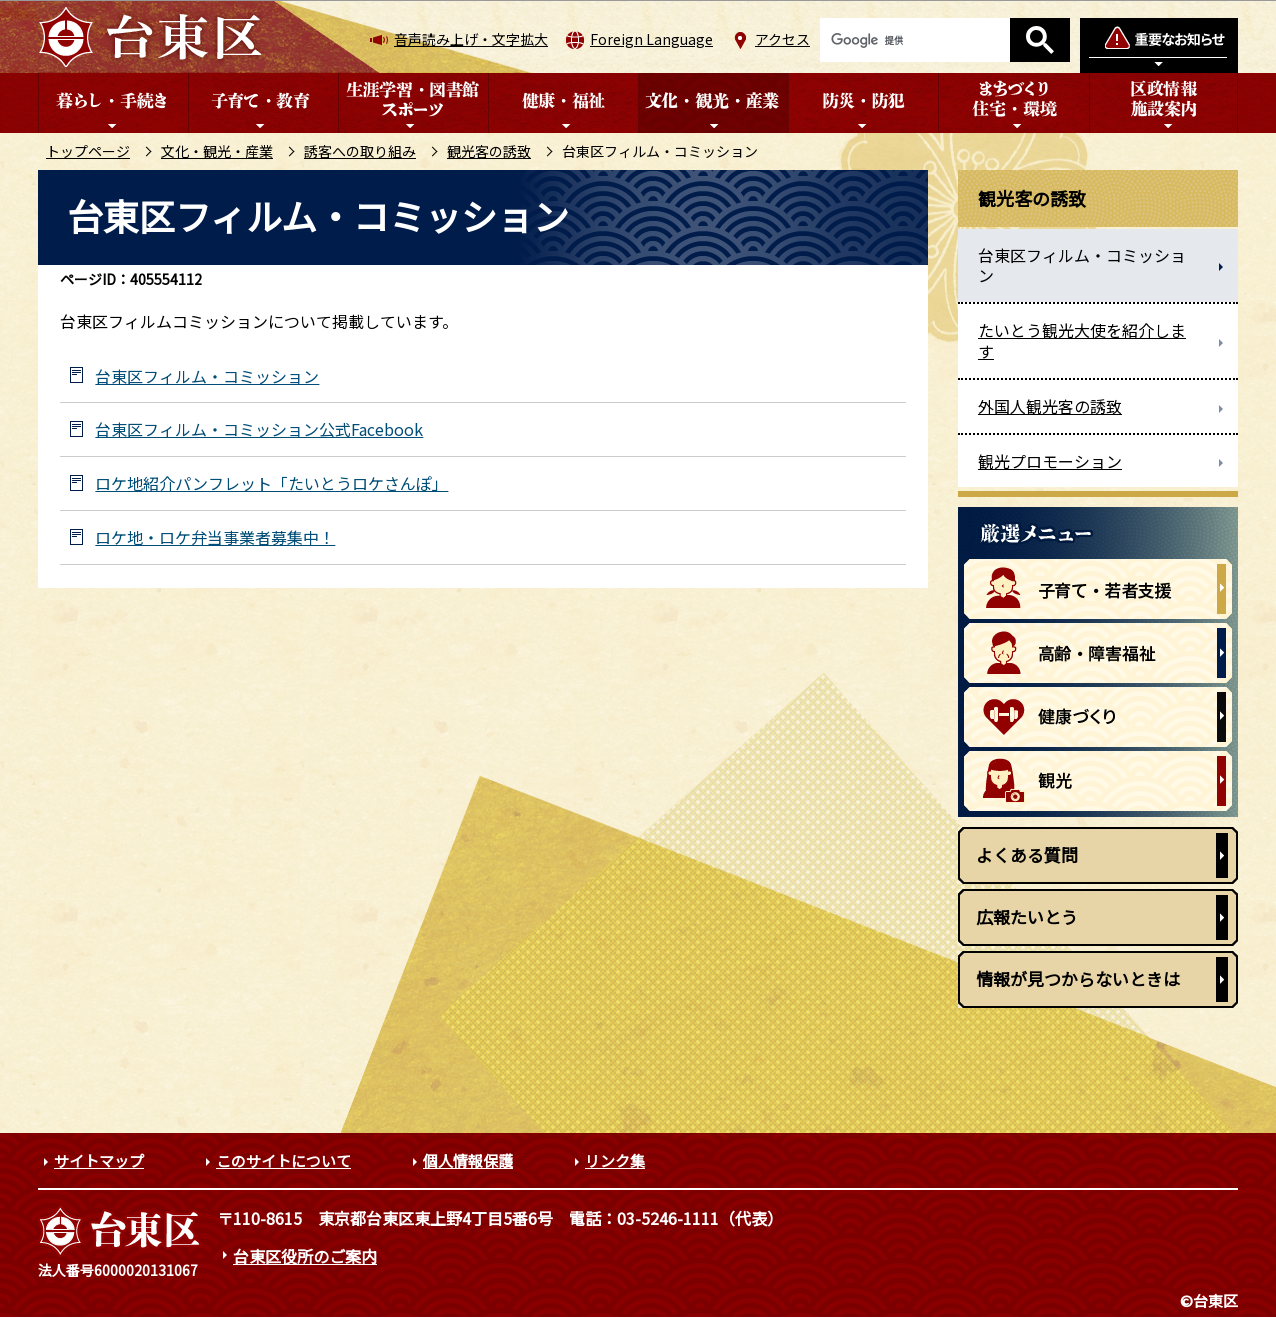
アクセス (782, 39)
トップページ (88, 151)
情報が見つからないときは (1078, 978)
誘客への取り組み (360, 151)
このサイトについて (283, 1160)
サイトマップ (99, 1160)
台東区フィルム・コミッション (207, 376)
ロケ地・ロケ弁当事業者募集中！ (215, 537)
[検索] (915, 40)
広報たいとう (1027, 916)
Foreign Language (651, 39)
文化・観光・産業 (217, 151)
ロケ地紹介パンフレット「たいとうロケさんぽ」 (271, 483)
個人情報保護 (468, 1160)
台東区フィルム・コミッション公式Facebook (259, 429)
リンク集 (615, 1160)
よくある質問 (1027, 854)
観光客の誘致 (489, 151)
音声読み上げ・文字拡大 (471, 39)
